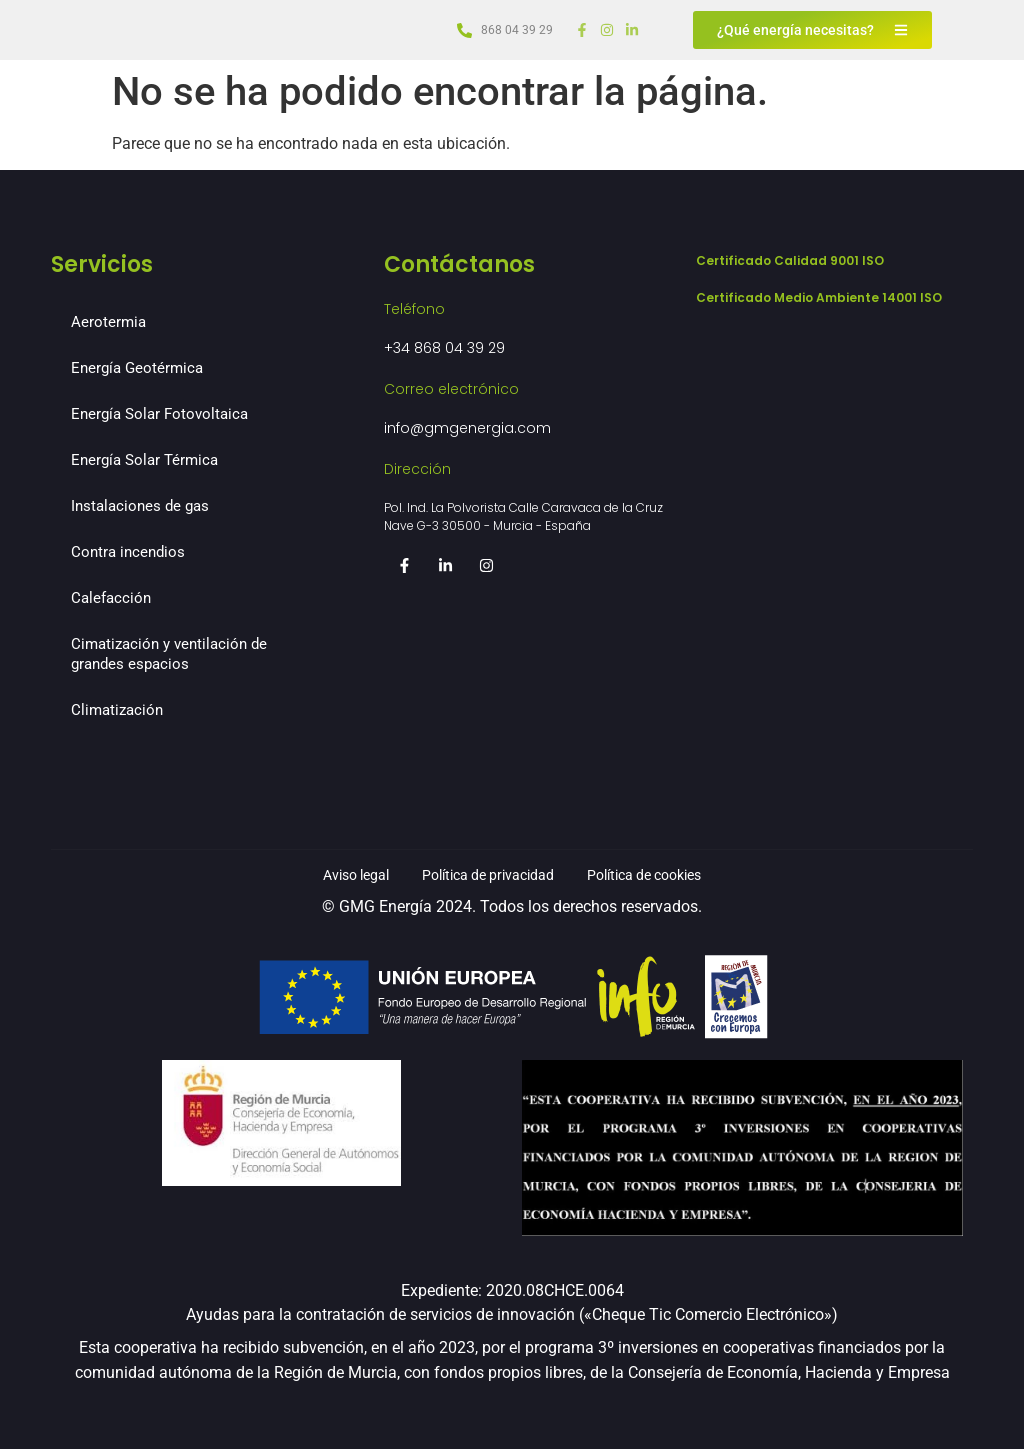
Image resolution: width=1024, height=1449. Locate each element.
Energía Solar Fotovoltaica (159, 414)
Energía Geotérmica (137, 368)
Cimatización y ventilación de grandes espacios (169, 654)
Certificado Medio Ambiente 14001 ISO (819, 297)
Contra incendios (128, 552)
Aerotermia (108, 322)
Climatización (117, 710)
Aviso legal (330, 874)
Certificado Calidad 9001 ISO (790, 260)
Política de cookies (667, 874)
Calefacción (111, 598)
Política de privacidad (485, 874)
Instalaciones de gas (140, 506)
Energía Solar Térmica (144, 460)
